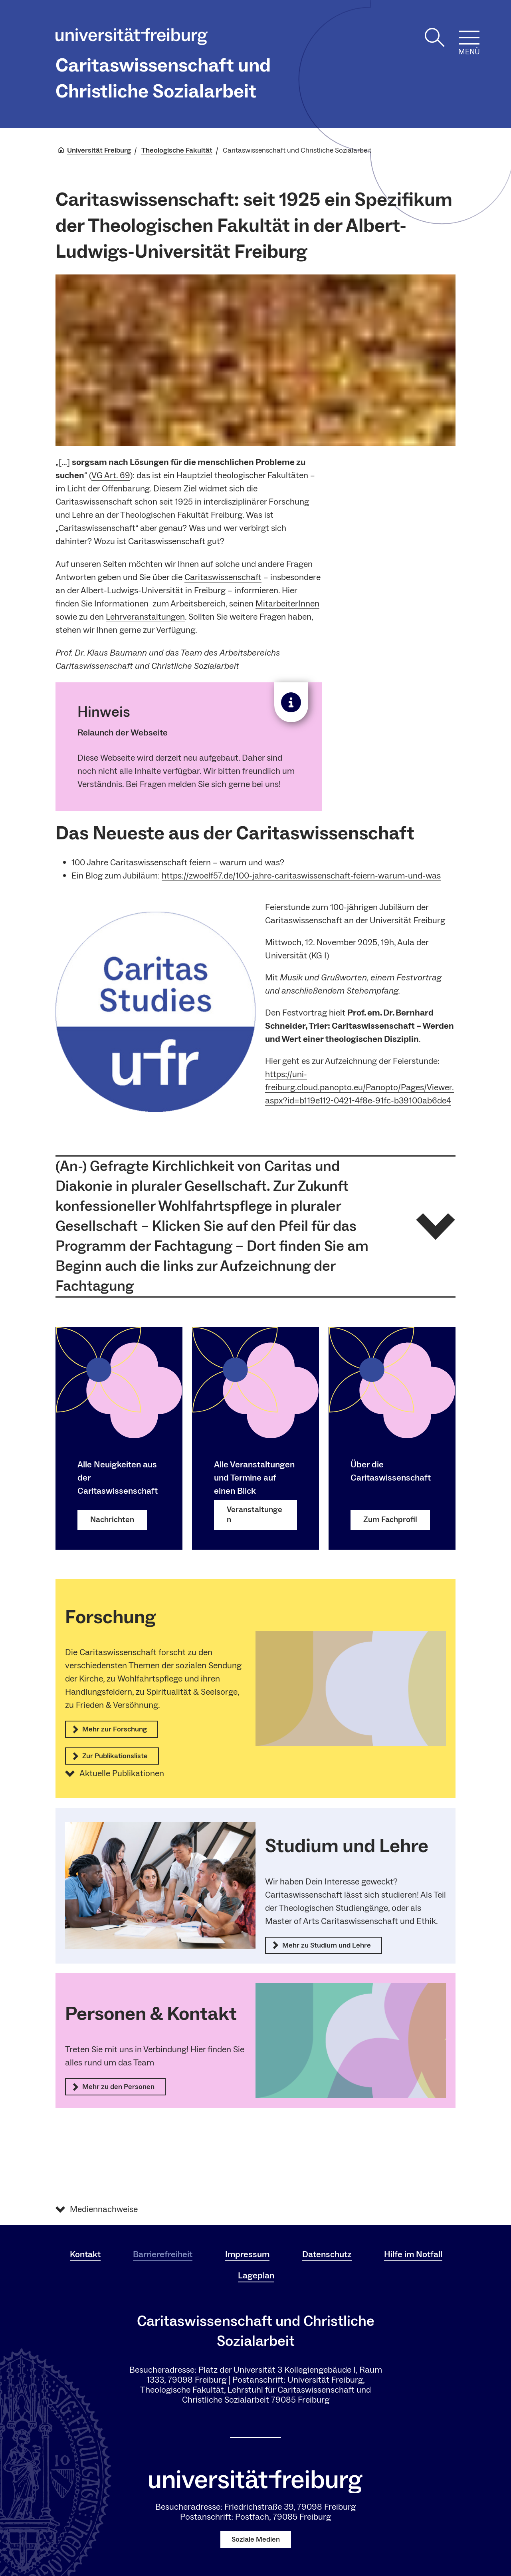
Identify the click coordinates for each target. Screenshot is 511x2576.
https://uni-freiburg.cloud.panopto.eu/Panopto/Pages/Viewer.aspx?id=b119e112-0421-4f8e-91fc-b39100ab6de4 (359, 1087)
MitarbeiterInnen (287, 603)
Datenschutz (327, 2254)
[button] (255, 1226)
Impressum (247, 2254)
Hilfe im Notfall (413, 2254)
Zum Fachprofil (390, 1519)
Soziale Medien (256, 2539)
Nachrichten (112, 1519)
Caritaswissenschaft (222, 577)
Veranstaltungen (254, 1514)
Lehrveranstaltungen (145, 616)
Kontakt (85, 2254)
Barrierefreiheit (162, 2254)
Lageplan (256, 2275)
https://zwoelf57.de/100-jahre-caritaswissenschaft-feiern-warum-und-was (301, 875)
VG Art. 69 (110, 475)
